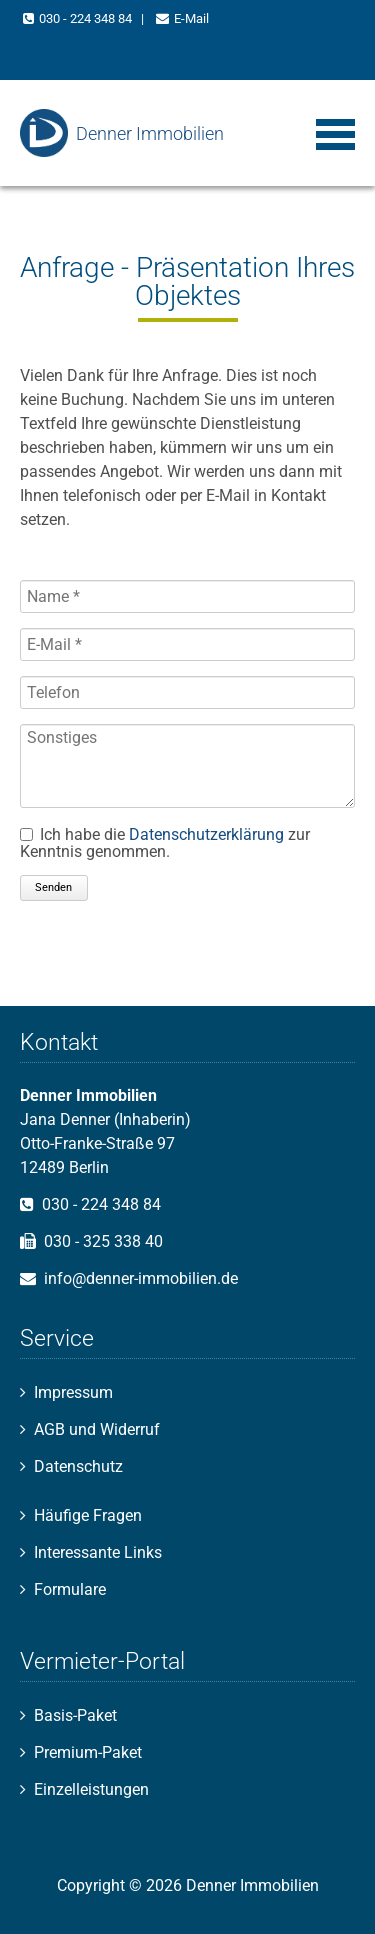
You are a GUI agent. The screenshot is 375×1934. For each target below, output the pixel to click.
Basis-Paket (75, 1715)
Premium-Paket (88, 1752)
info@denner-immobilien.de (141, 1278)
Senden (53, 887)
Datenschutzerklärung (206, 834)
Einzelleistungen (91, 1789)
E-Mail (191, 18)
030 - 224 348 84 (85, 18)
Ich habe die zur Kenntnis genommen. (165, 843)
